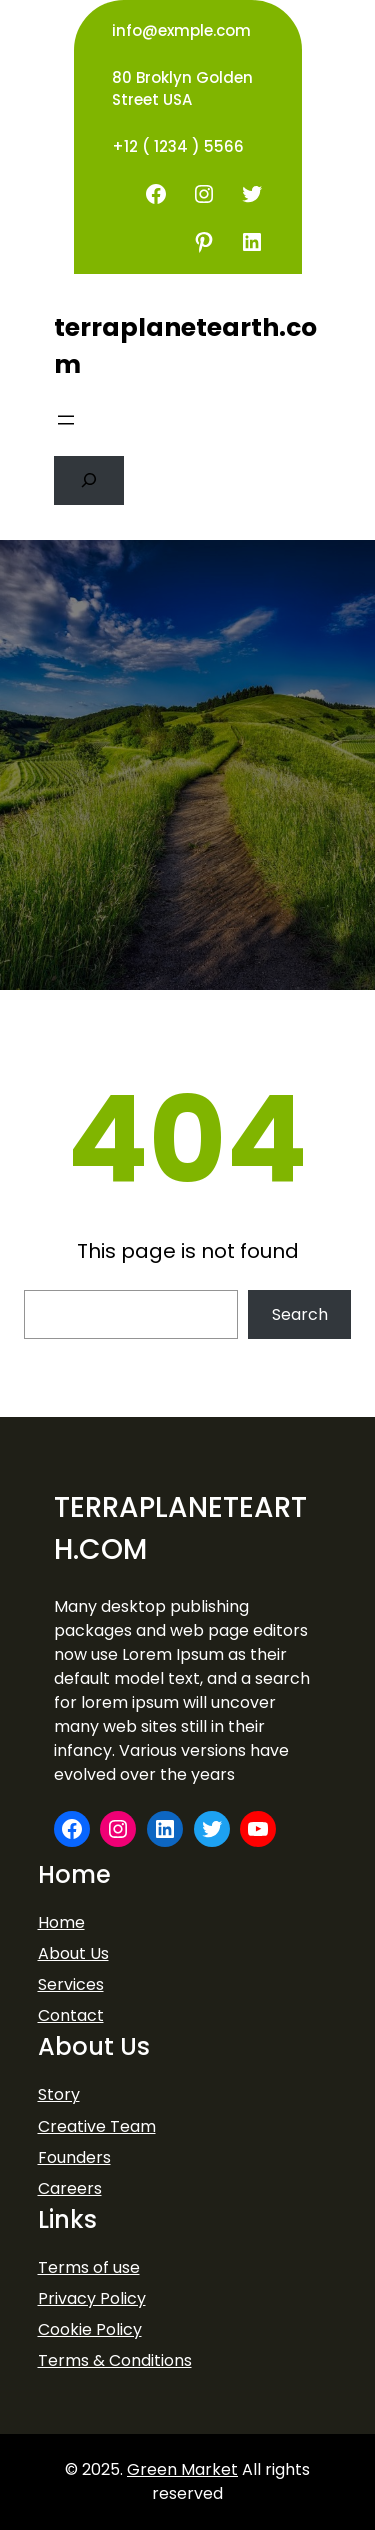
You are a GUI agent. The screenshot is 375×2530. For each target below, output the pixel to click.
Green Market (182, 2469)
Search (300, 1314)
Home (61, 1922)
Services (71, 1984)
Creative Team (97, 2126)
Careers (70, 2188)
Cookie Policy (90, 2329)
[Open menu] (66, 420)
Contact (71, 2015)
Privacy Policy (92, 2298)
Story (59, 2094)
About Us (73, 1953)
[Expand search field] (89, 480)
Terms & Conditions (115, 2360)
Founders (74, 2157)
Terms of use (89, 2267)
